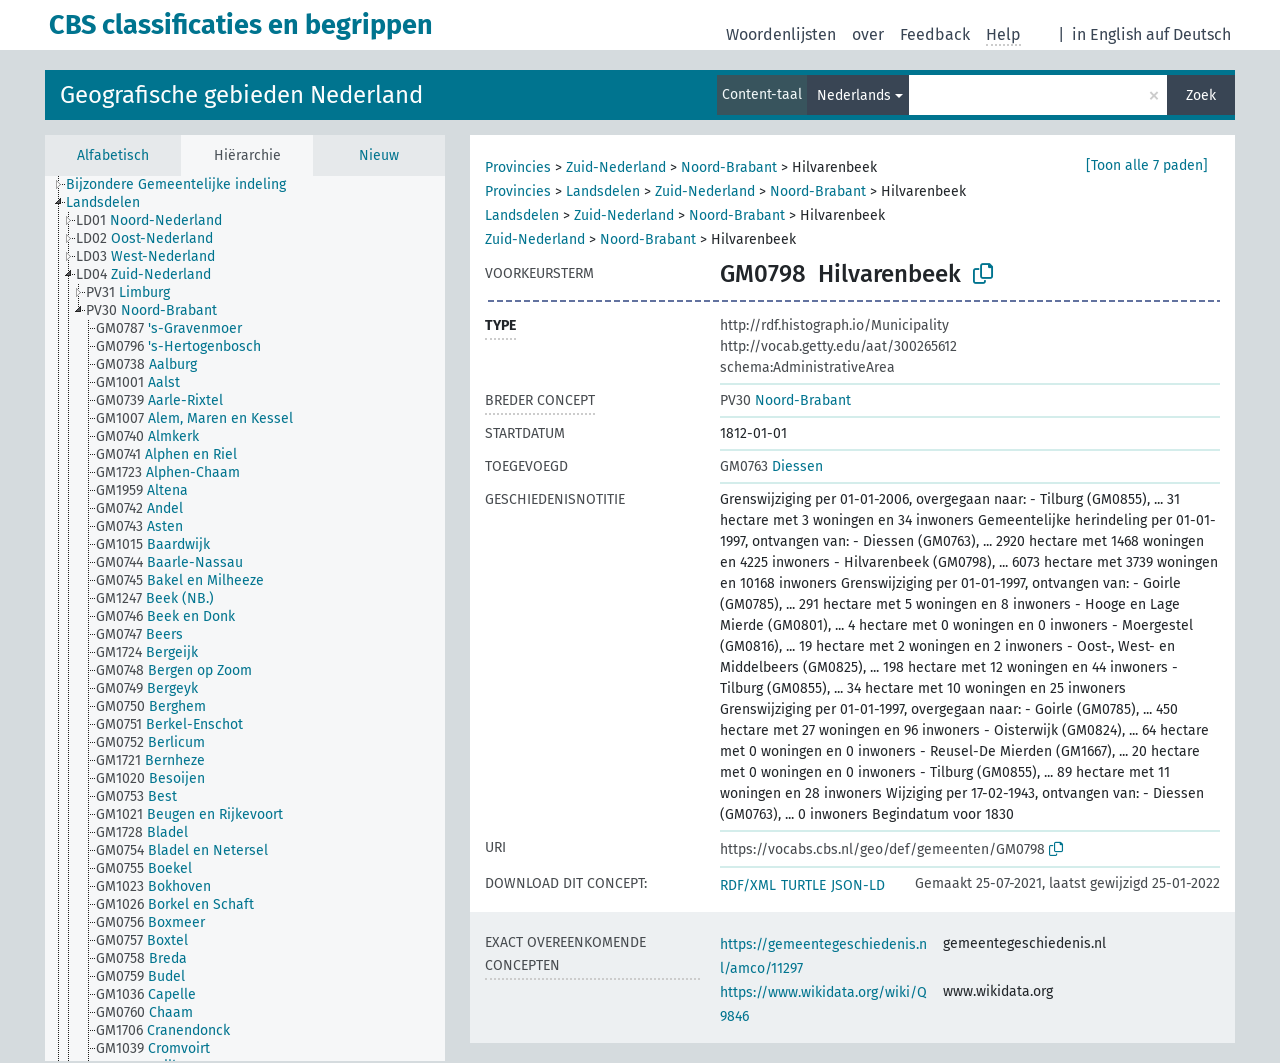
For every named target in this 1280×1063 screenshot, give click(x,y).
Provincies (518, 167)
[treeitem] (184, 185)
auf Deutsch (1188, 34)
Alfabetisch (113, 155)
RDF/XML (748, 885)
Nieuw (379, 155)
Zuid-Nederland (616, 167)
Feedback (935, 34)
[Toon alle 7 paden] (1147, 165)
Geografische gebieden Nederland (241, 95)
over (868, 34)
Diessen (771, 466)
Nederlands (854, 95)
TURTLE (803, 885)
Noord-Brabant (729, 167)
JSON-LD (858, 885)
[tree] (245, 618)
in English (1107, 34)
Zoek (1201, 95)
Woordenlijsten (781, 34)
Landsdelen (603, 191)
